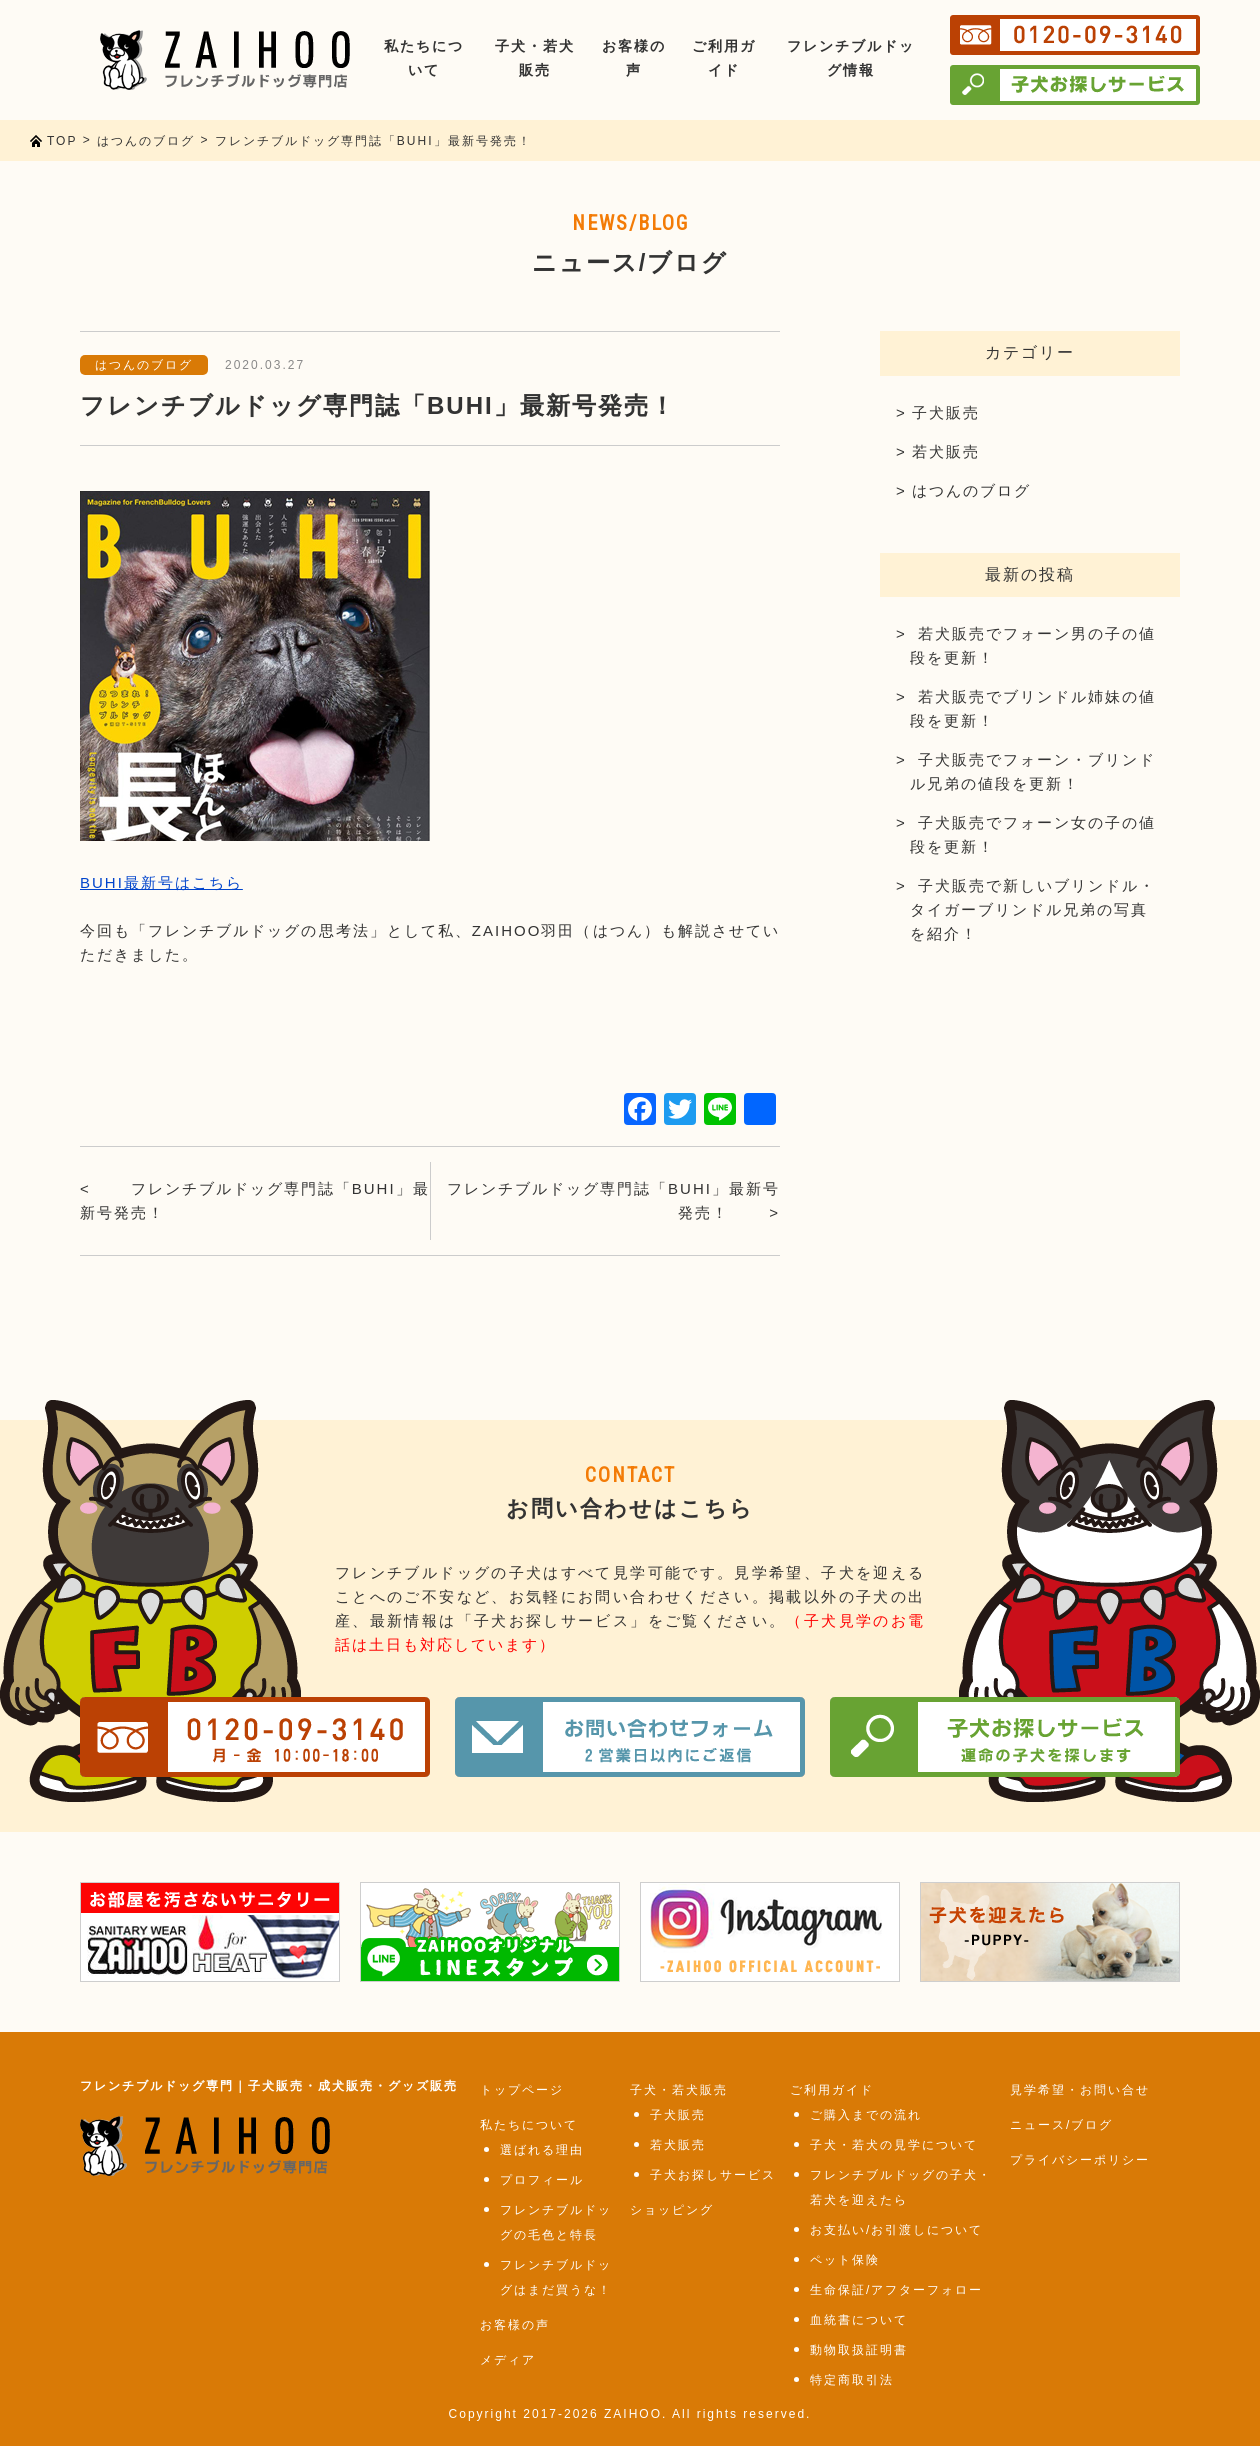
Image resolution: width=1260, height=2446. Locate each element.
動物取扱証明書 (859, 2350)
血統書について (859, 2320)
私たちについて (529, 2125)
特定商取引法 (852, 2380)
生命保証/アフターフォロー (896, 2290)
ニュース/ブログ (1061, 2125)
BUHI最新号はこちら (161, 882)
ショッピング (672, 2210)
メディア (508, 2360)
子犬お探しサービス (713, 2175)
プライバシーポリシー (1080, 2160)
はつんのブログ (144, 365)
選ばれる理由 (542, 2150)
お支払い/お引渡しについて (896, 2230)
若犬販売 (946, 451)
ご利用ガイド (832, 2090)
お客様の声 (515, 2325)
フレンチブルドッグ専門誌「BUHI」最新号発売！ (255, 1200)
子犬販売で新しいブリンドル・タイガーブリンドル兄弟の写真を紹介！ (1033, 909)
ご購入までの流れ (866, 2115)
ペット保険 (845, 2260)
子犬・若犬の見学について (894, 2145)
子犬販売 (946, 412)
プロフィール (542, 2180)
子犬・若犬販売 (679, 2090)
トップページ (522, 2090)
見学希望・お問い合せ (1080, 2090)
